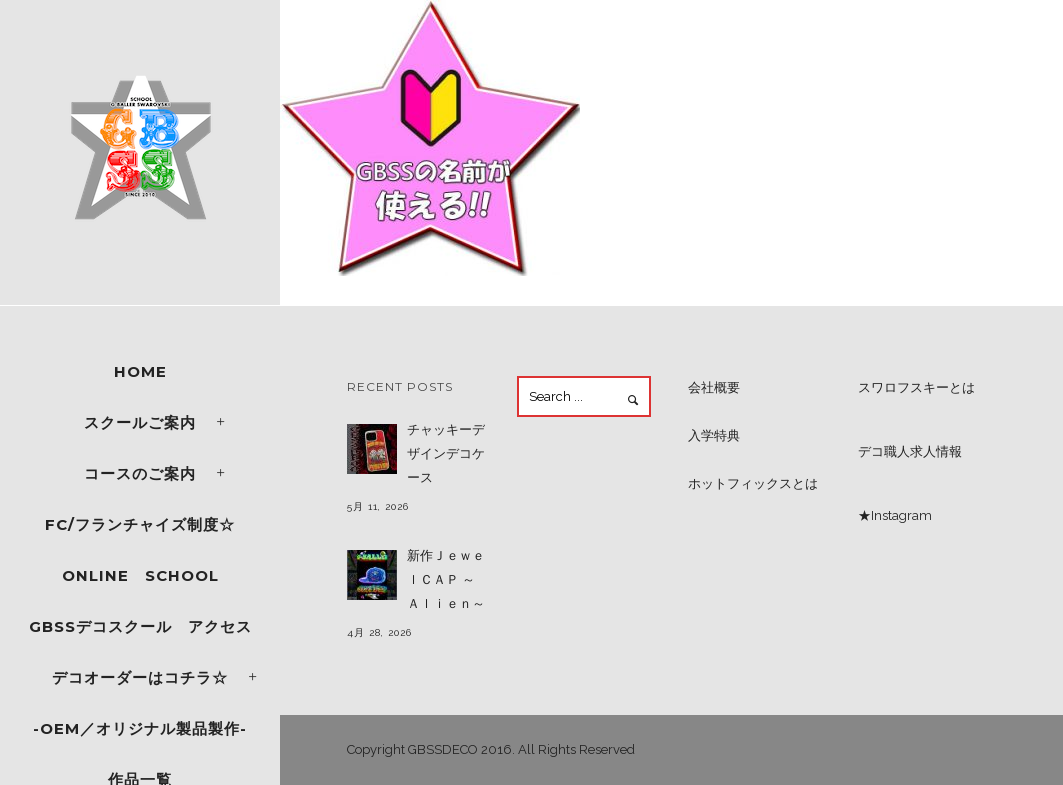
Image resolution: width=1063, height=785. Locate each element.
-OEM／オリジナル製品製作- (140, 728)
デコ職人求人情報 (910, 451)
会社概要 (714, 387)
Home (140, 371)
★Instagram (895, 515)
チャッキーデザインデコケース (446, 453)
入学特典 (714, 435)
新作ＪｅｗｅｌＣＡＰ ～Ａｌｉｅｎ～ (446, 579)
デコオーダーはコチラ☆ (140, 677)
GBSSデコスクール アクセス (140, 626)
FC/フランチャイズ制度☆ (140, 524)
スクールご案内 (140, 422)
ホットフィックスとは (753, 483)
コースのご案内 (140, 473)
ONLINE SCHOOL (140, 575)
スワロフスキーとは (916, 387)
